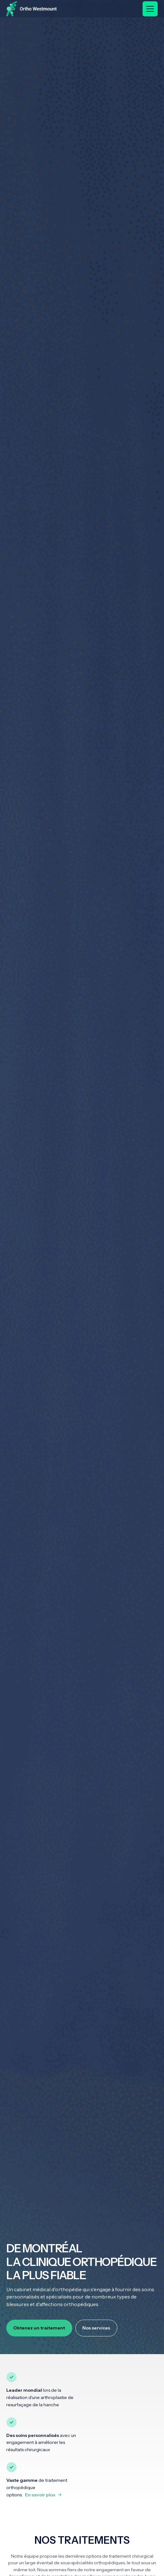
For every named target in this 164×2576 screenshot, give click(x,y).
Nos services (96, 2328)
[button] (150, 8)
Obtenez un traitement (39, 2328)
